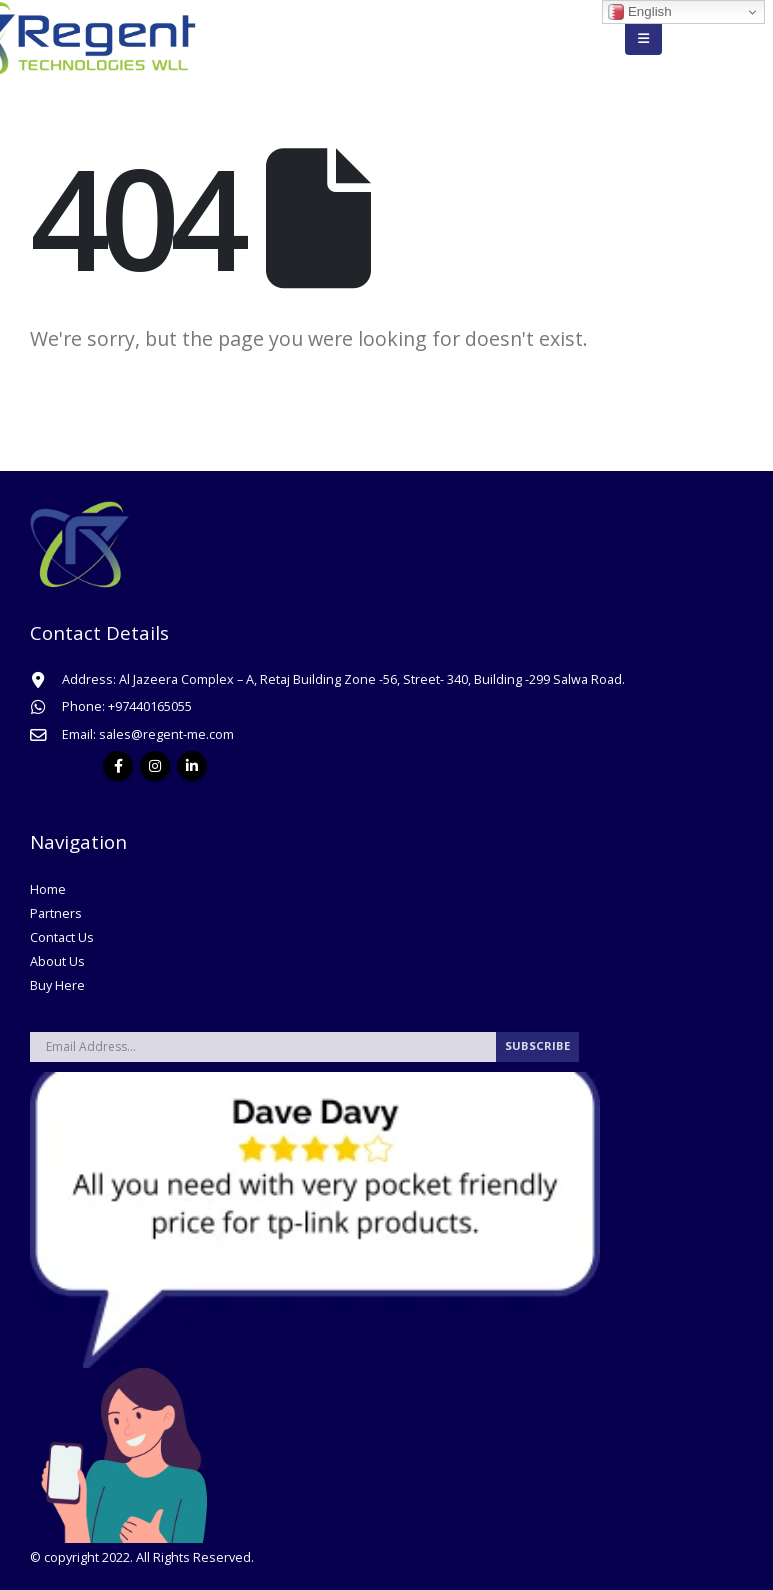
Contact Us (62, 937)
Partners (56, 913)
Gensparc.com (300, 1557)
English (639, 12)
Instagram (155, 766)
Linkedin (192, 766)
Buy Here (57, 985)
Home (48, 889)
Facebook (118, 766)
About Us (57, 961)
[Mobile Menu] (643, 38)
